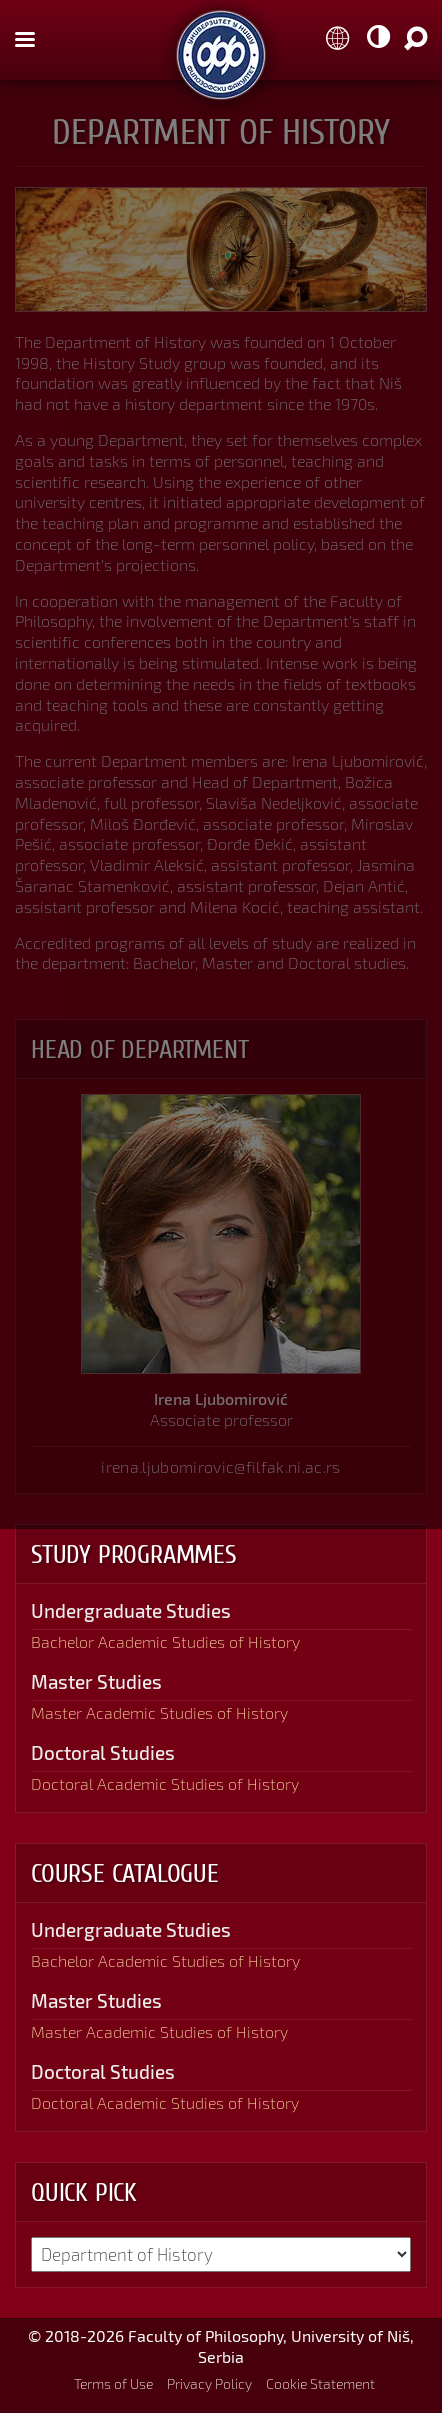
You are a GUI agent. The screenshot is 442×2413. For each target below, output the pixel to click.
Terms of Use (113, 2383)
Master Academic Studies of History (159, 1712)
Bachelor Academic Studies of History (165, 1641)
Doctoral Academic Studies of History (165, 1783)
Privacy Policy (209, 2383)
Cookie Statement (320, 2383)
